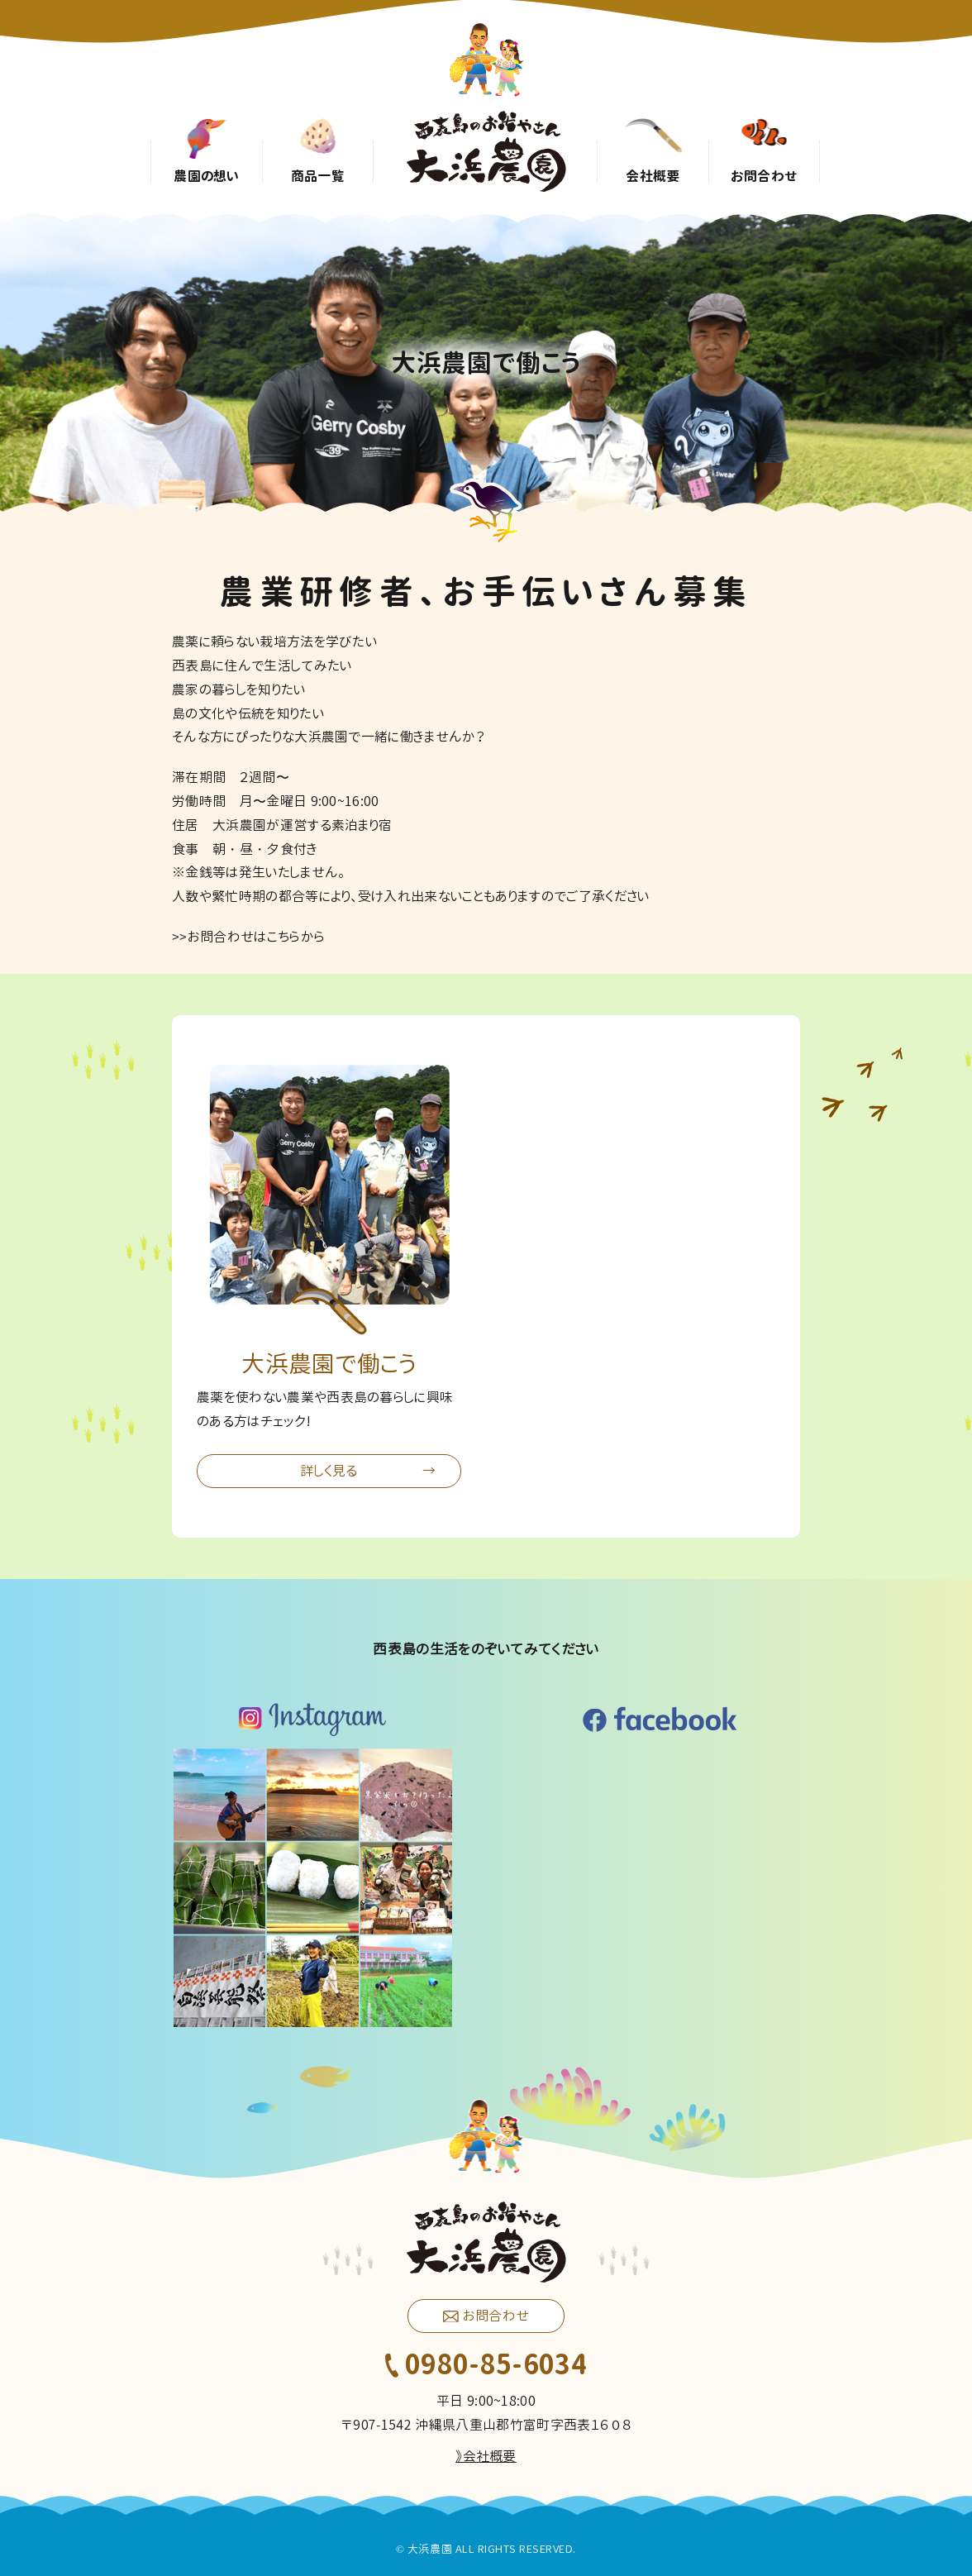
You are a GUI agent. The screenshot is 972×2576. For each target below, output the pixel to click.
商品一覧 (318, 175)
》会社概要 (486, 2456)
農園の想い (207, 175)
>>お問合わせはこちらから (248, 937)
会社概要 (652, 175)
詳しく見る (329, 1471)
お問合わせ (764, 175)
